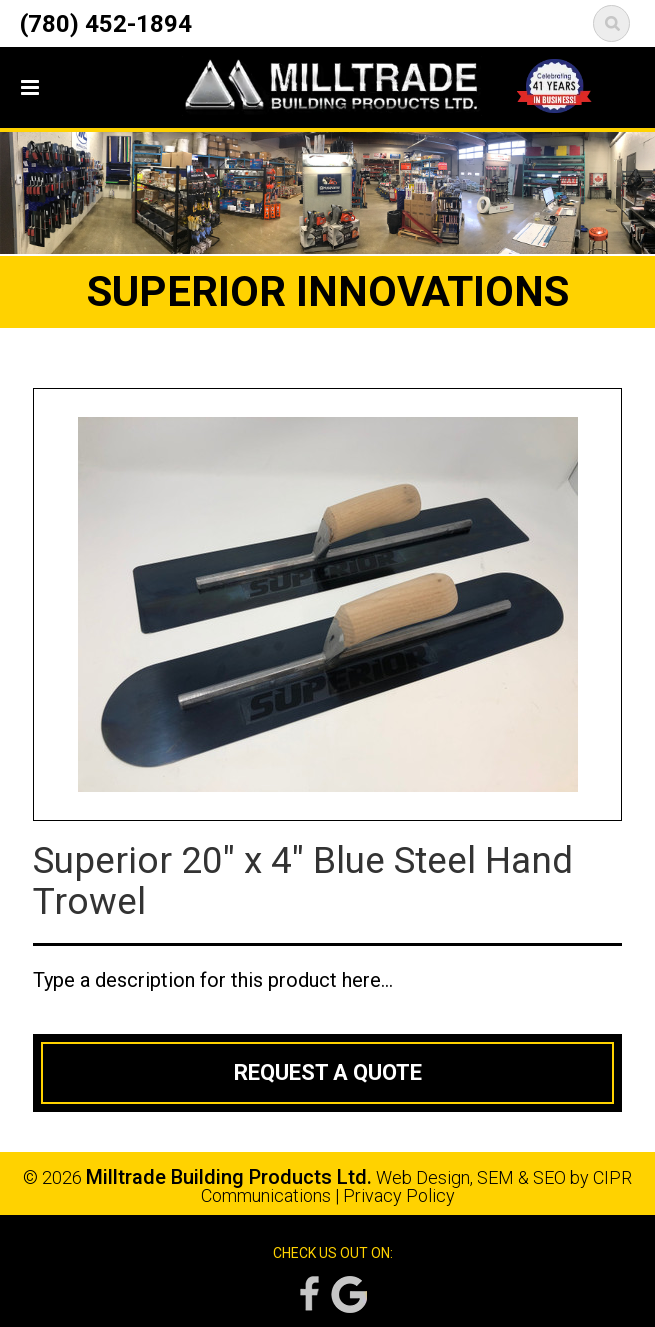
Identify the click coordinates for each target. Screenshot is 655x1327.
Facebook (308, 1294)
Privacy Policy (399, 1195)
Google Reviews (349, 1294)
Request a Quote (328, 1072)
